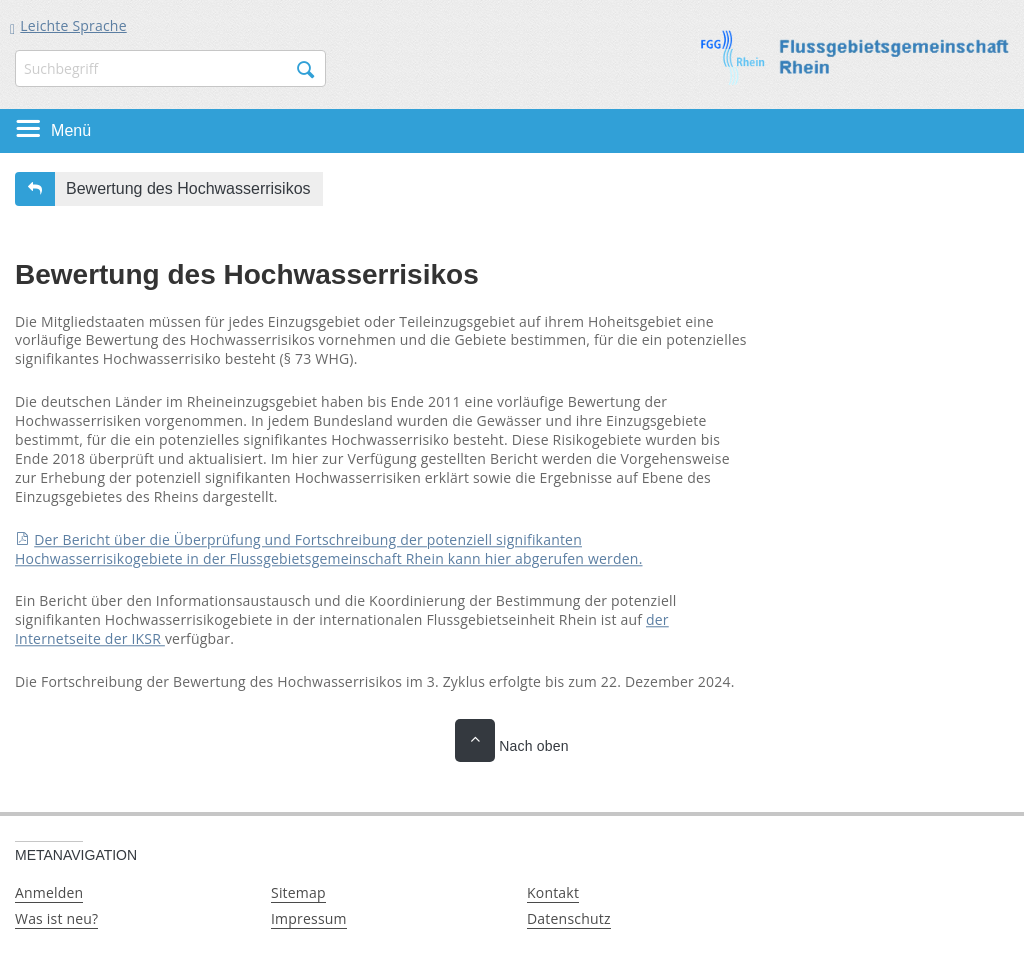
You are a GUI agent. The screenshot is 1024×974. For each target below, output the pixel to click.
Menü (71, 130)
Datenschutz (569, 918)
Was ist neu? (56, 918)
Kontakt (553, 892)
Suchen (306, 70)
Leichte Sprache (73, 25)
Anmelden (49, 892)
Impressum (309, 918)
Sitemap (298, 892)
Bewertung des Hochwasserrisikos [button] (188, 188)
